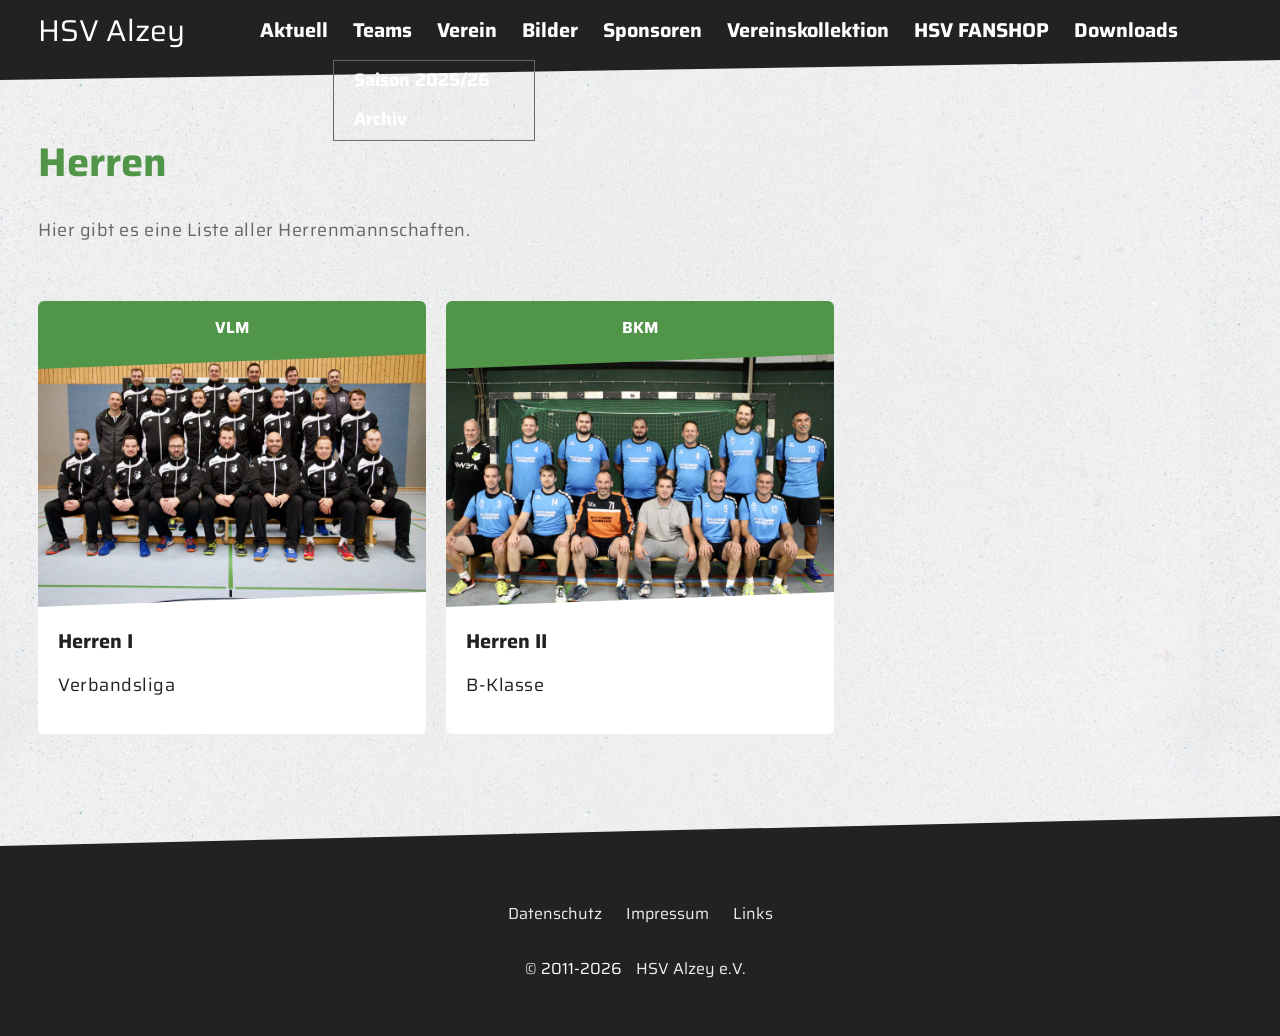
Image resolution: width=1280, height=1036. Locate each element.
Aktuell (294, 30)
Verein (467, 30)
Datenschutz (555, 913)
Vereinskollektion (808, 30)
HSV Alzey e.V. (691, 968)
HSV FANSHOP (981, 30)
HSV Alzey (111, 30)
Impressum (667, 913)
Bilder (550, 30)
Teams (382, 30)
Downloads (1126, 30)
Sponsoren (652, 30)
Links (753, 913)
